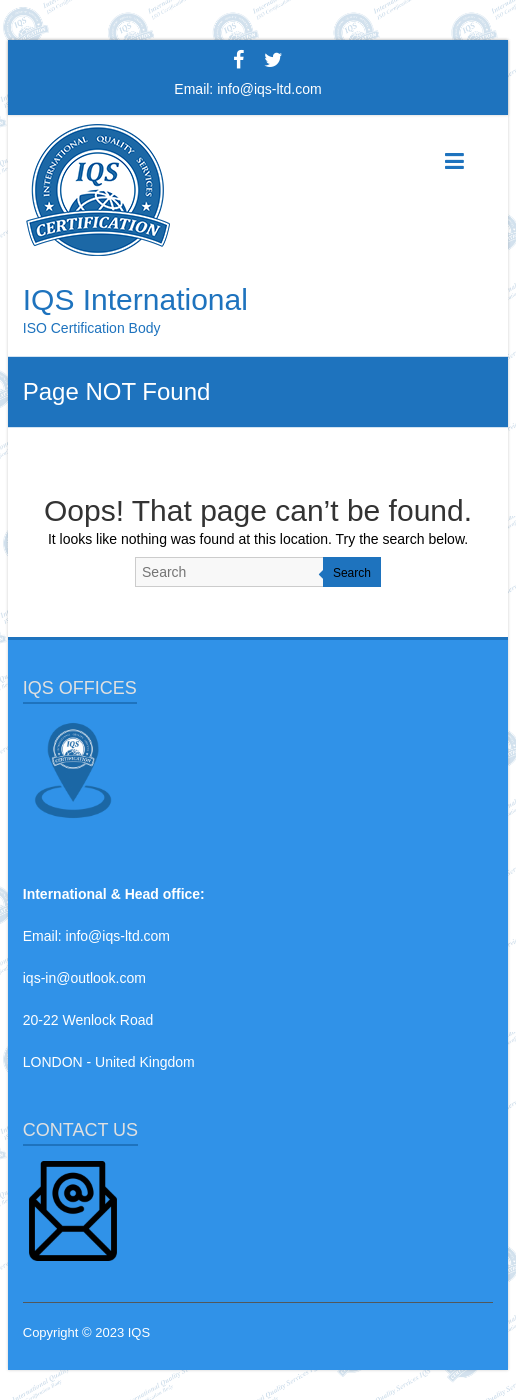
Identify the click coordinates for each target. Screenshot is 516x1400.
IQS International (135, 299)
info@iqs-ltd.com (269, 89)
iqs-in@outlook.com (84, 978)
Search (352, 573)
